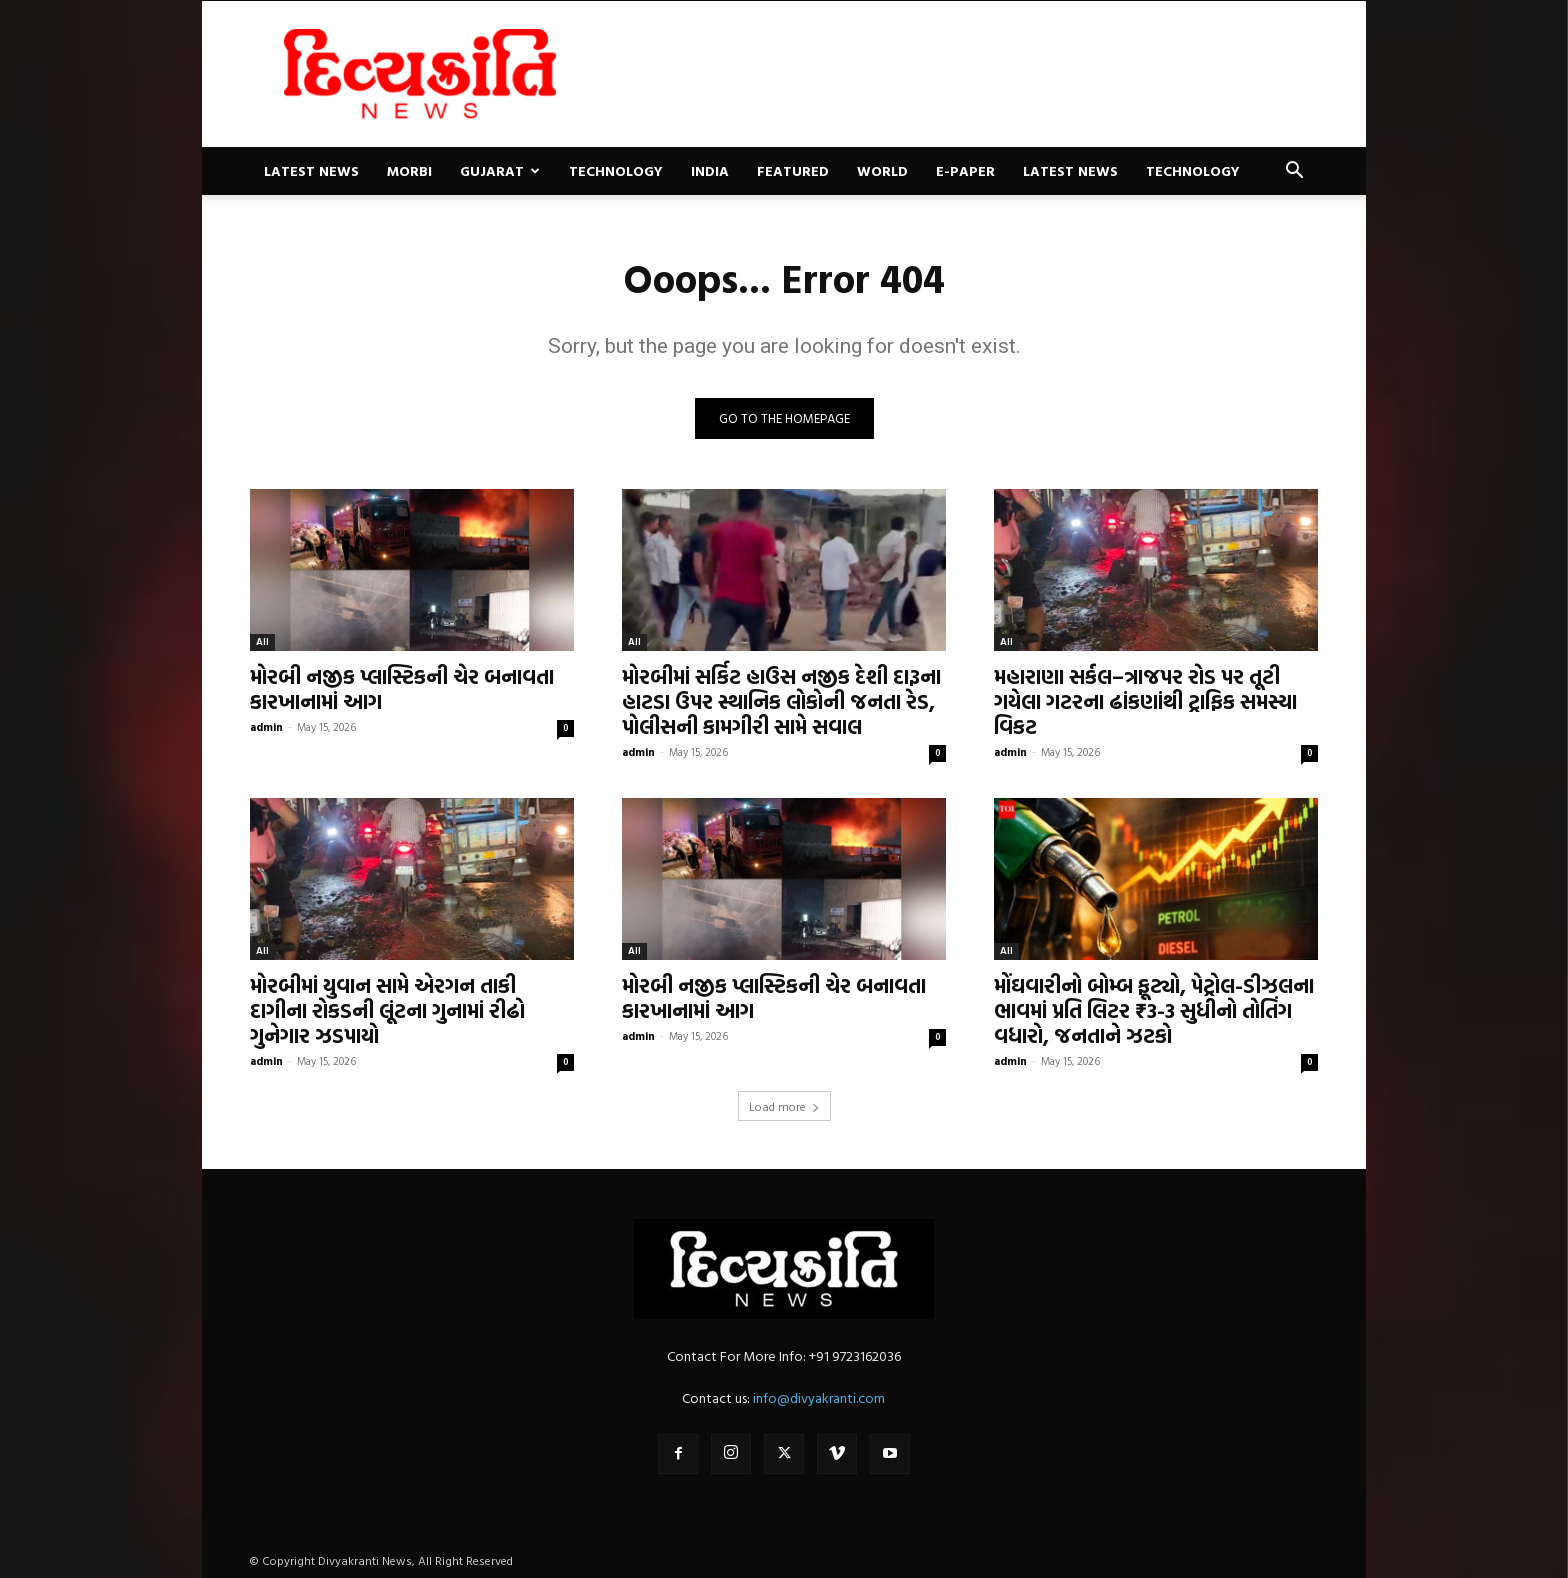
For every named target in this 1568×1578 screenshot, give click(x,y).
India (710, 170)
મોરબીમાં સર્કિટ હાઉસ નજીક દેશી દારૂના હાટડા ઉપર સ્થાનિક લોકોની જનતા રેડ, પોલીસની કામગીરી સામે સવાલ (781, 701)
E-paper (965, 170)
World (882, 170)
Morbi (409, 170)
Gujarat (500, 170)
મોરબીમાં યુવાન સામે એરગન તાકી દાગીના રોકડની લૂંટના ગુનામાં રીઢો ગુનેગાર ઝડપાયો (387, 1010)
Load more (784, 1106)
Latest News (311, 170)
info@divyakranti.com (819, 1397)
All (262, 641)
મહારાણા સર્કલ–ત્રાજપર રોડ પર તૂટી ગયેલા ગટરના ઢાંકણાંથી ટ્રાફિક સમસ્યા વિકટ (1145, 701)
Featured (793, 170)
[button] (1294, 172)
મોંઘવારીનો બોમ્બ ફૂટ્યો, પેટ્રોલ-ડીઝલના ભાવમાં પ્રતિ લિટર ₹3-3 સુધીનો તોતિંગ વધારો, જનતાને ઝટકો (1154, 1010)
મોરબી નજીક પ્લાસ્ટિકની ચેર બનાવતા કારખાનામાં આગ (402, 688)
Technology (616, 170)
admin (266, 727)
